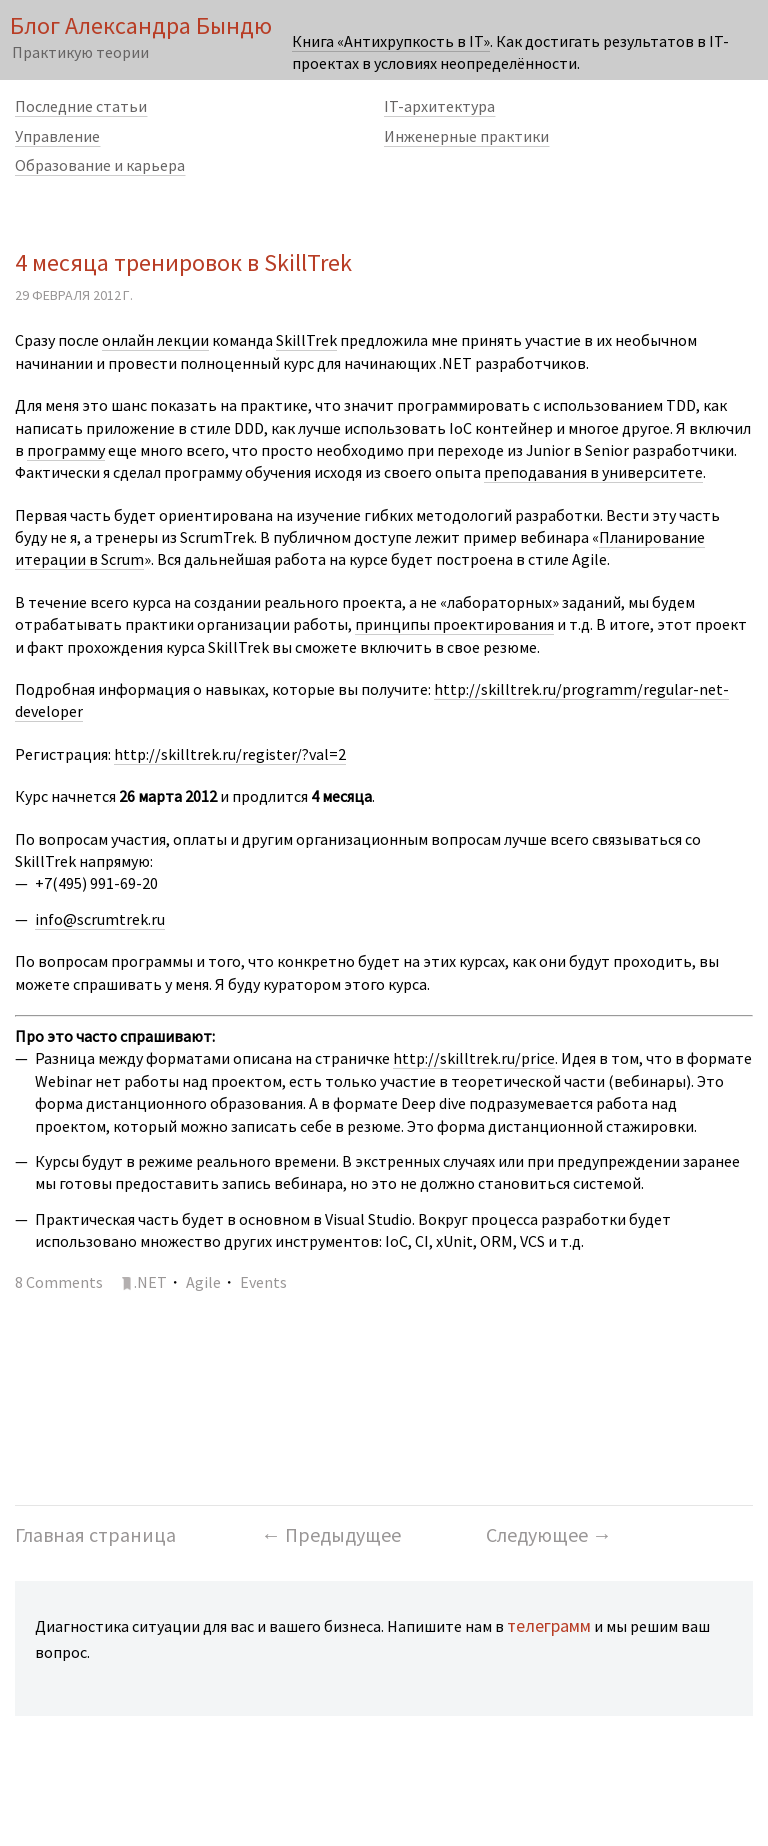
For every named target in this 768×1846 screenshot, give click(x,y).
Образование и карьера (100, 165)
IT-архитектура (439, 106)
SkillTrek (306, 340)
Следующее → (549, 1534)
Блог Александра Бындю (141, 25)
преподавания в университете (593, 472)
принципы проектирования (454, 624)
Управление (57, 136)
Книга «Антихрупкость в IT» (391, 41)
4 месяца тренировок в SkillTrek (183, 262)
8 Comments (59, 1282)
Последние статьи (81, 106)
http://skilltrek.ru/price (474, 1058)
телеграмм (549, 1625)
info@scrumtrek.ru (100, 919)
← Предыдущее (331, 1534)
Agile (203, 1282)
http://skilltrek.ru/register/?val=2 (230, 754)
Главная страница (95, 1534)
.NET (150, 1282)
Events (263, 1282)
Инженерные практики (466, 136)
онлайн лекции (155, 340)
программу (66, 450)
